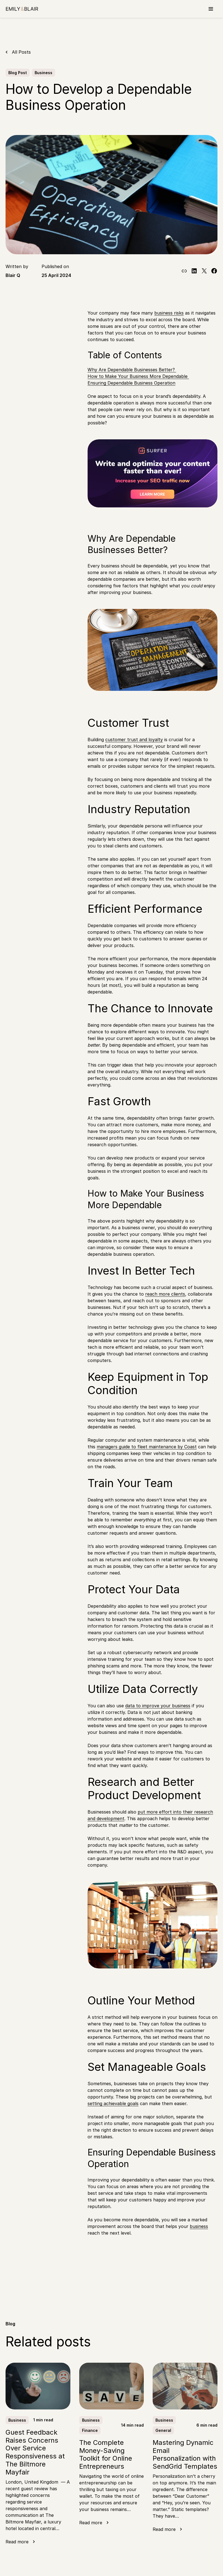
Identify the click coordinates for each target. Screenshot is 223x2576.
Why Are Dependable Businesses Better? (132, 369)
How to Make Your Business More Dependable (138, 376)
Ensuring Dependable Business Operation (131, 383)
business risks (169, 313)
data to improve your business (157, 1705)
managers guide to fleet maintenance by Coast (147, 1446)
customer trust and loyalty (134, 739)
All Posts (21, 52)
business (199, 2226)
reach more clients (165, 1294)
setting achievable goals (113, 2103)
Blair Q (13, 275)
